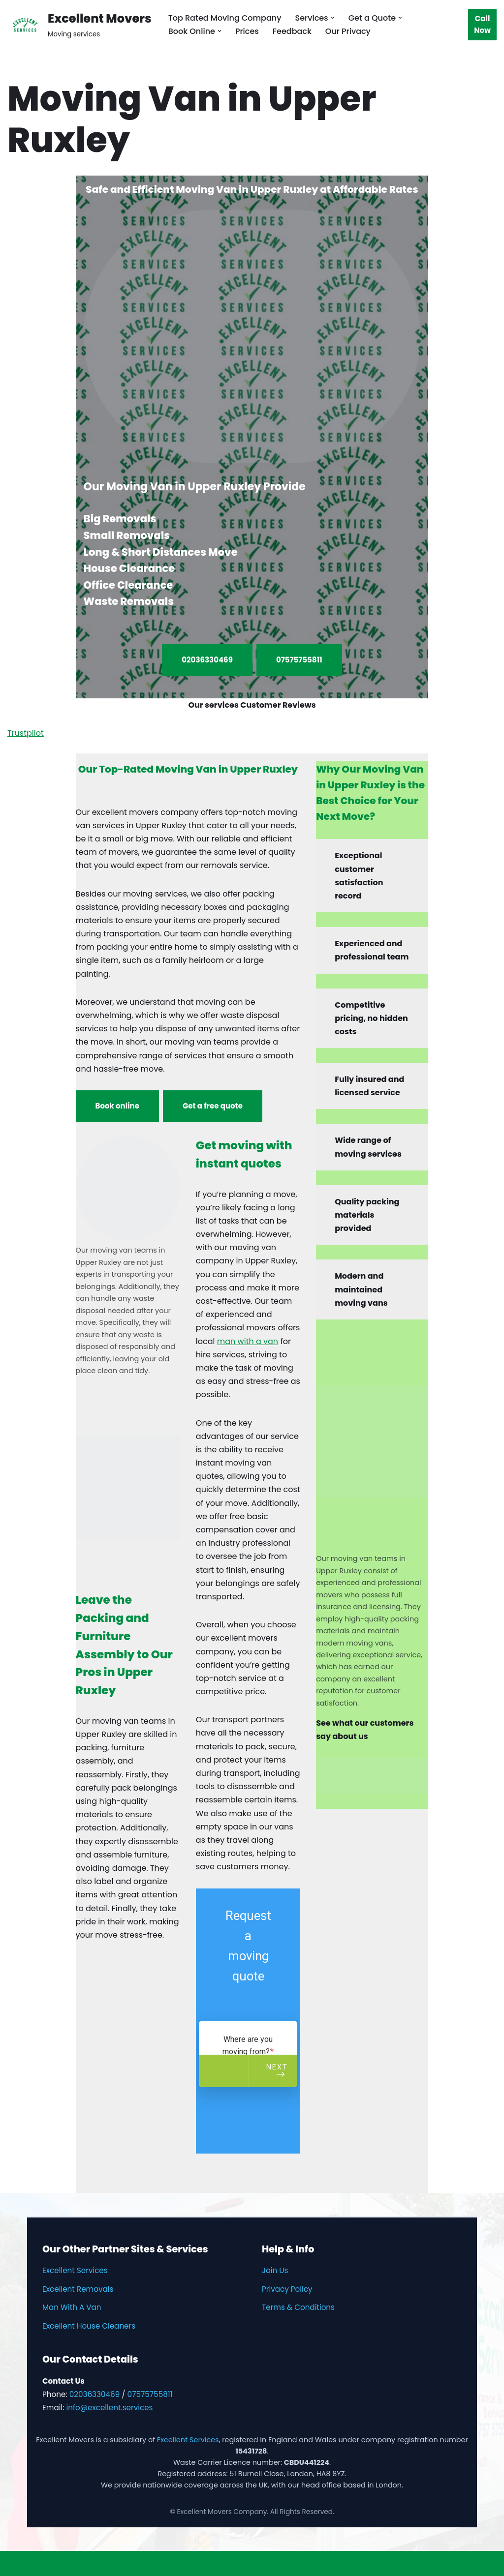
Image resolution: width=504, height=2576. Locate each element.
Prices (247, 31)
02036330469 (207, 660)
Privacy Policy (287, 2289)
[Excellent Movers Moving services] (79, 24)
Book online (117, 1106)
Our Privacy (348, 31)
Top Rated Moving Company (225, 18)
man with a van (247, 1341)
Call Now (482, 24)
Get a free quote (213, 1106)
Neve (17, 2563)
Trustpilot (25, 733)
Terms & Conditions (298, 2307)
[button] (333, 18)
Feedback (292, 31)
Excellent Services (75, 2270)
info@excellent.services (109, 2407)
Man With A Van (71, 2307)
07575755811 (299, 660)
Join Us (275, 2270)
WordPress (103, 2563)
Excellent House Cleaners (88, 2326)
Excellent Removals (77, 2289)
